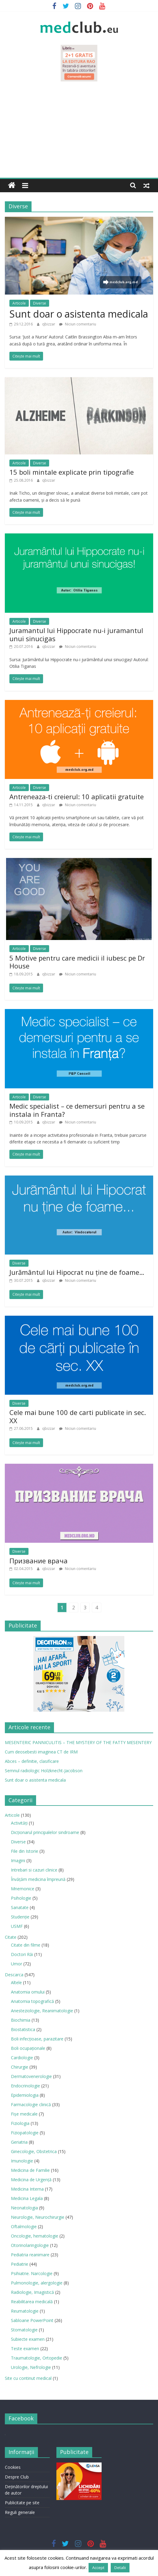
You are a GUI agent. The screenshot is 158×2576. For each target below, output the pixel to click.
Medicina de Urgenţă (31, 2179)
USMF (17, 1926)
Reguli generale (20, 2512)
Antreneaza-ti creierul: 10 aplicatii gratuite (76, 796)
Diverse (39, 303)
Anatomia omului (28, 1992)
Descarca (14, 1974)
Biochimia (20, 2020)
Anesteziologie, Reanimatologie (42, 2011)
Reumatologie (25, 2311)
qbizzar (49, 324)
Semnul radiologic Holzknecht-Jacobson (43, 1770)
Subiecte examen (28, 2339)
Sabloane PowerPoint (32, 2320)
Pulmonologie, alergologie (36, 2283)
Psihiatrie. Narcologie (31, 2273)
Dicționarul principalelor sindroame (45, 1832)
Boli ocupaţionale (28, 2048)
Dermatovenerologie (31, 2076)
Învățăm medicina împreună (38, 1879)
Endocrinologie (25, 2086)
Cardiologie (22, 2057)
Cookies (13, 2467)
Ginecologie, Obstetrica (34, 2151)
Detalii (120, 2567)
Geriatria (19, 2142)
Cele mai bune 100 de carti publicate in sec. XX (77, 1416)
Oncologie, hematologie (34, 2236)
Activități (19, 1823)
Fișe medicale (24, 2114)
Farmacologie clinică (31, 2104)
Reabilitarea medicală (32, 2301)
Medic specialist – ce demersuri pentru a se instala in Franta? (77, 1109)
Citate (10, 1937)
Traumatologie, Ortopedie (36, 2358)
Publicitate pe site (22, 2502)
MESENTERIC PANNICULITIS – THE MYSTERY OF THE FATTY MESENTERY (78, 1742)
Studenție (20, 1917)
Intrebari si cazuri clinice (34, 1870)
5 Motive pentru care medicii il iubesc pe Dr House (77, 961)
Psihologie (21, 1898)
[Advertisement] (79, 132)
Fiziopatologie (25, 2133)
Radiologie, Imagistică (32, 2292)
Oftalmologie (24, 2226)
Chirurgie (19, 2067)
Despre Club (17, 2477)
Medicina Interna (27, 2189)
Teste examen (25, 2348)
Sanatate (20, 1907)
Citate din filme (25, 1945)
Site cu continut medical (28, 2378)
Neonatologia (24, 2208)
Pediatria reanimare (30, 2255)
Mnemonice (22, 1889)
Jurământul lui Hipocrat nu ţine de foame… (76, 1272)
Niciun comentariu (77, 324)
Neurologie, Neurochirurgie (37, 2217)
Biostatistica (23, 2029)
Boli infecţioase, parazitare (37, 2039)
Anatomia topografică (32, 2001)
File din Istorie (24, 1851)
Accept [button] (98, 2567)
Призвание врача (38, 1560)
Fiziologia (20, 2123)
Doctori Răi (22, 1954)
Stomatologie (24, 2330)
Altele (16, 1982)
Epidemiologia (25, 2095)
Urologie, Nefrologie (31, 2367)
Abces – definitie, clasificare (32, 1761)
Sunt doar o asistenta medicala (78, 313)
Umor (16, 1964)
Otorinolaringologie (30, 2245)
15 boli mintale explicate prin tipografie (71, 472)
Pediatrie (19, 2264)
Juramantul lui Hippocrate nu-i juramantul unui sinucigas (76, 634)
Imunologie (22, 2161)
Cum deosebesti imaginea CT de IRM (41, 1752)
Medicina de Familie (30, 2170)
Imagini (18, 1860)
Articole (19, 303)
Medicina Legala (27, 2198)
